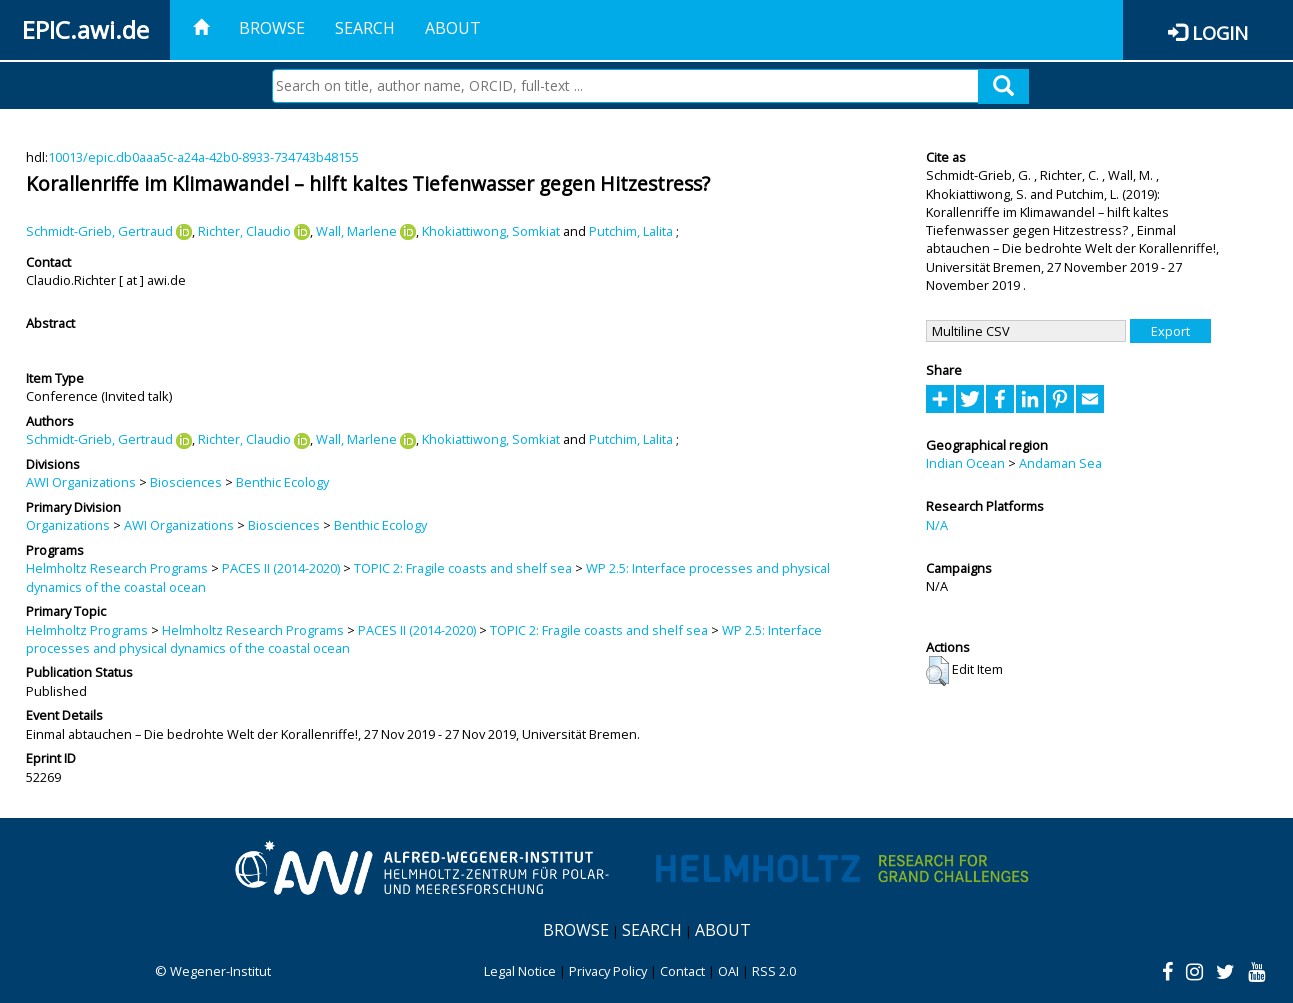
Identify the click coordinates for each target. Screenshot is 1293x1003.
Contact (682, 971)
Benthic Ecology (282, 482)
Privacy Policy (608, 971)
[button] (937, 671)
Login (1220, 32)
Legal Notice (520, 971)
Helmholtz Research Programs (117, 568)
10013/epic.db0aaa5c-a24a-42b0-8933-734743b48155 (203, 157)
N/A (937, 525)
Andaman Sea (1060, 463)
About (453, 28)
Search (365, 28)
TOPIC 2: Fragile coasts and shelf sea (463, 568)
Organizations (68, 525)
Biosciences (186, 482)
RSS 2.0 (774, 971)
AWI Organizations (81, 482)
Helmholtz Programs (87, 630)
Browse (272, 28)
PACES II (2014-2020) (281, 568)
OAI (728, 971)
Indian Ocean (965, 463)
